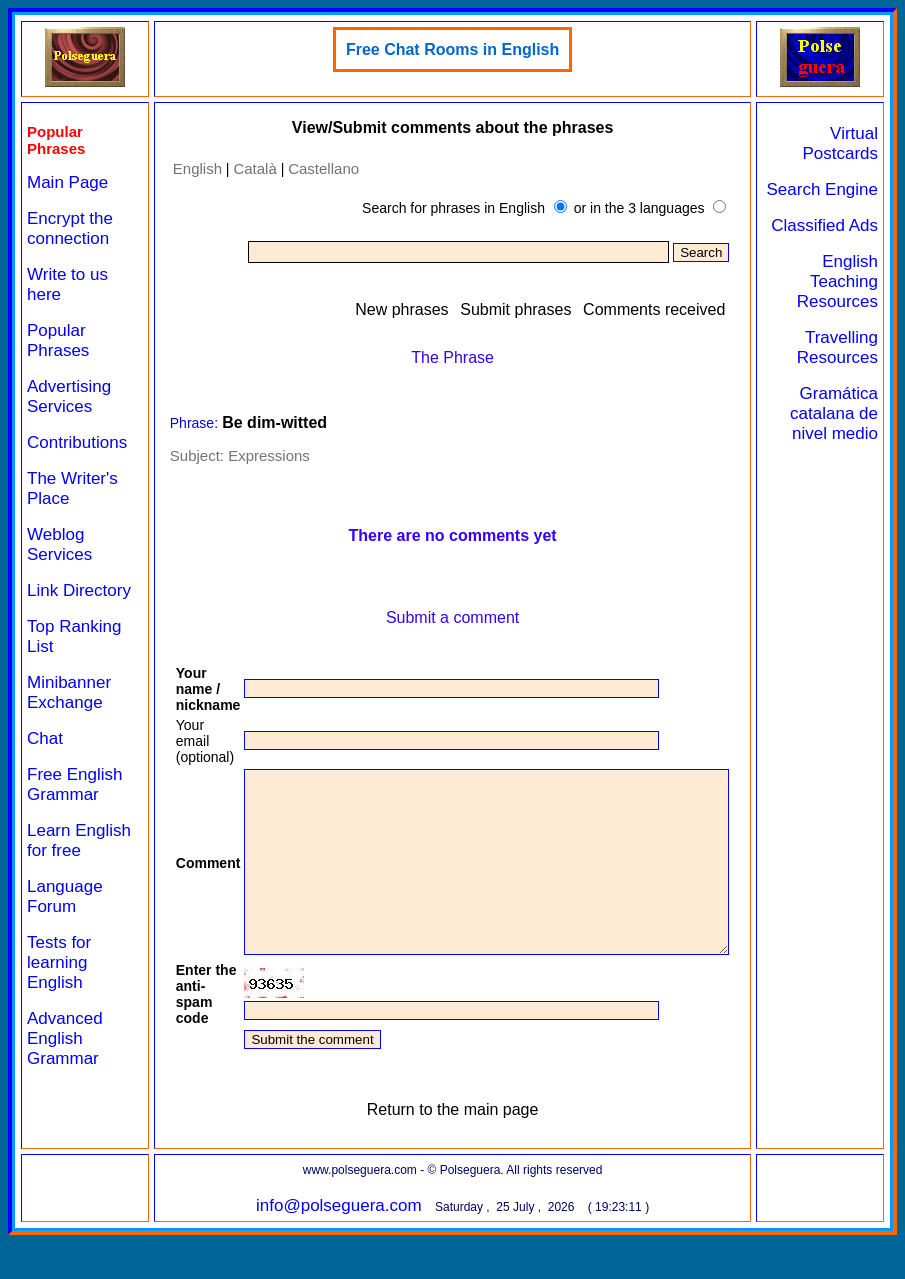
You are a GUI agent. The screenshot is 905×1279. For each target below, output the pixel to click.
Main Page (67, 182)
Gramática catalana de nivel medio (847, 463)
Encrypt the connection (70, 228)
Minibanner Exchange (69, 712)
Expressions (254, 455)
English (181, 168)
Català (239, 168)
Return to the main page (466, 1145)
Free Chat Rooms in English (465, 49)
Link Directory (61, 600)
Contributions (77, 442)
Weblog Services (59, 544)
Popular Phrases (58, 340)
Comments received (696, 309)
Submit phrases (558, 309)
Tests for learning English (59, 1002)
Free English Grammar (74, 804)
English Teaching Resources (845, 321)
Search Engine (859, 199)
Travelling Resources (845, 387)
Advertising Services (69, 396)
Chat (45, 758)
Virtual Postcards (848, 143)
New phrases (444, 309)
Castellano (308, 168)
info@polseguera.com (352, 1241)
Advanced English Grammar (65, 1078)
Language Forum (65, 936)
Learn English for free (67, 870)
